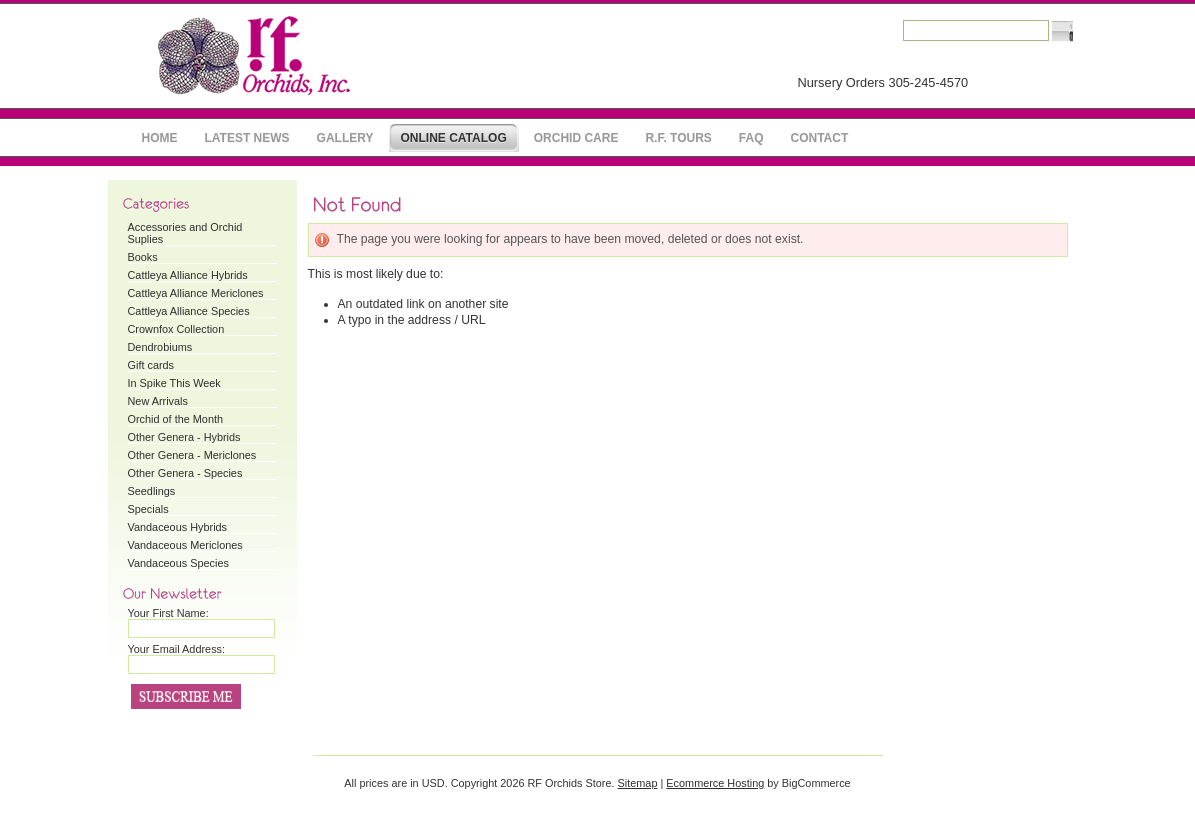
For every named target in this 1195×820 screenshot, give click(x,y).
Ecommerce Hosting (715, 783)
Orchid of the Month (176, 419)
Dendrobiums (160, 347)
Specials (148, 509)
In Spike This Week (174, 383)
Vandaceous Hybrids (178, 527)
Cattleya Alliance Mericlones (196, 293)
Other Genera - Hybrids (184, 437)
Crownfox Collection (176, 329)
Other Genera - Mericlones (192, 455)
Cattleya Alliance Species (189, 311)
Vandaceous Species (178, 563)
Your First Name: (168, 613)
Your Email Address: (177, 649)
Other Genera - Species (185, 473)
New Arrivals (158, 401)
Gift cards (151, 365)
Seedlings (152, 491)
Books (143, 257)
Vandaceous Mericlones (185, 545)
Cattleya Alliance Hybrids (188, 275)
